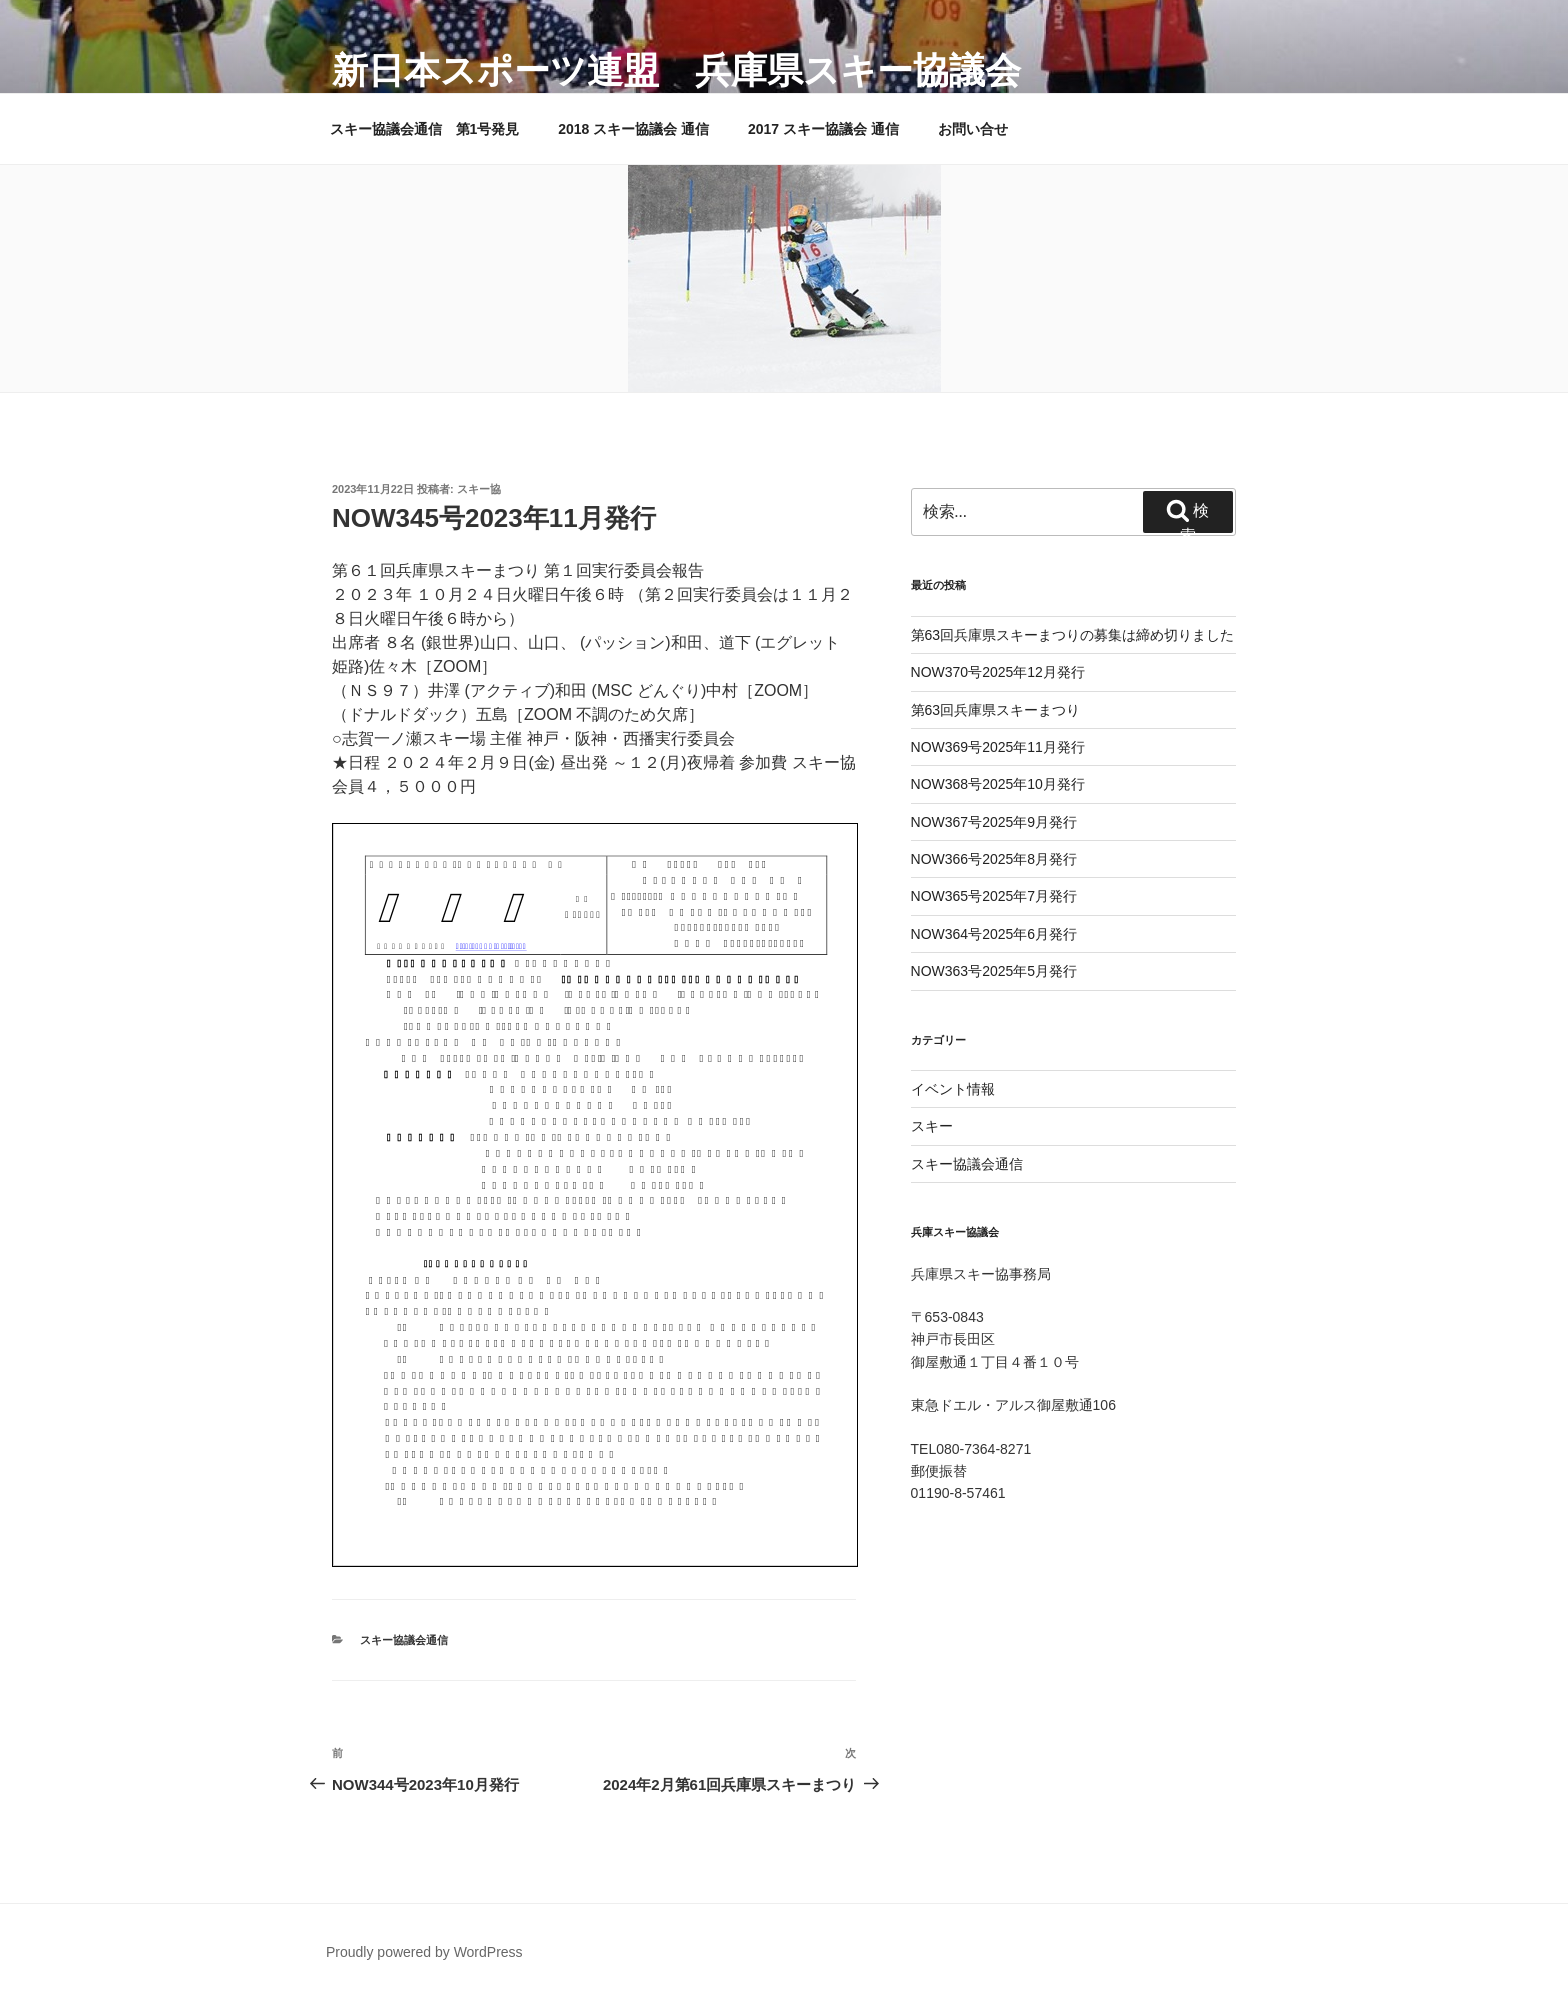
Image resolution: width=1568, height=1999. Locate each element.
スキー (932, 1126)
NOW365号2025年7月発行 (994, 896)
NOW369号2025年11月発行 (998, 747)
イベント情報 (953, 1089)
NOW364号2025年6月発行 (994, 934)
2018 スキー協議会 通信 (633, 129)
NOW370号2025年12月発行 (998, 672)
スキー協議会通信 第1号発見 (425, 129)
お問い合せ (973, 129)
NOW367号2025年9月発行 (994, 822)
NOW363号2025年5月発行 (994, 971)
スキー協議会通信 (404, 1640)
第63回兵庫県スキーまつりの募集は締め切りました (1073, 635)
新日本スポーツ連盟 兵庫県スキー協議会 (676, 70)
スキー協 (479, 489)
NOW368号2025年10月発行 (998, 784)
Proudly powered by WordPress (424, 1952)
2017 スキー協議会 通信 (823, 129)
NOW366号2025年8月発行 (994, 859)
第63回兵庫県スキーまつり (996, 710)
